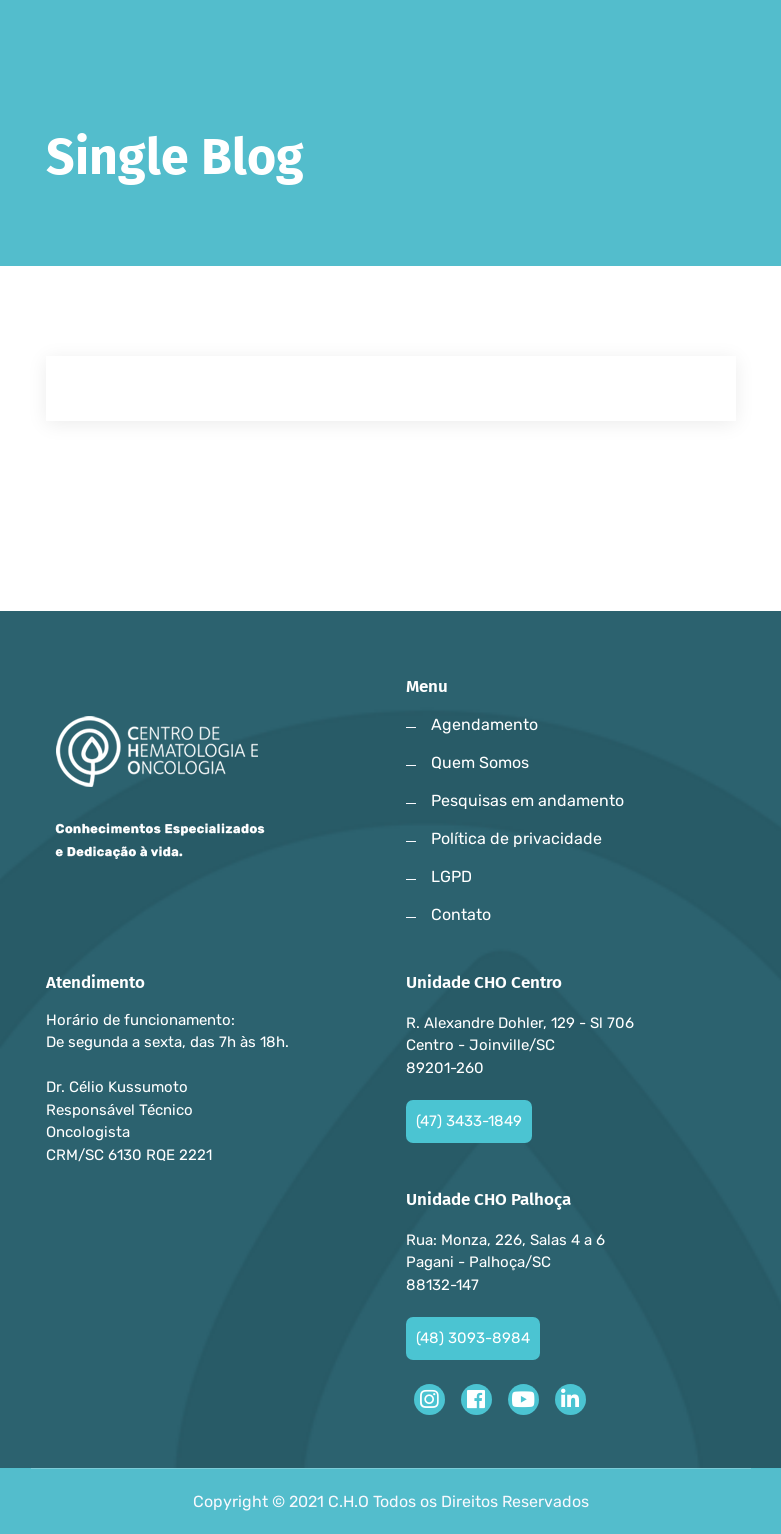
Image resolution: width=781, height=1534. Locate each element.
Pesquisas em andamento (527, 800)
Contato (461, 914)
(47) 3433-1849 (469, 1121)
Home (75, 227)
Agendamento (484, 724)
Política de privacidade (516, 838)
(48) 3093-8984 (473, 1338)
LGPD (451, 876)
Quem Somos (480, 762)
